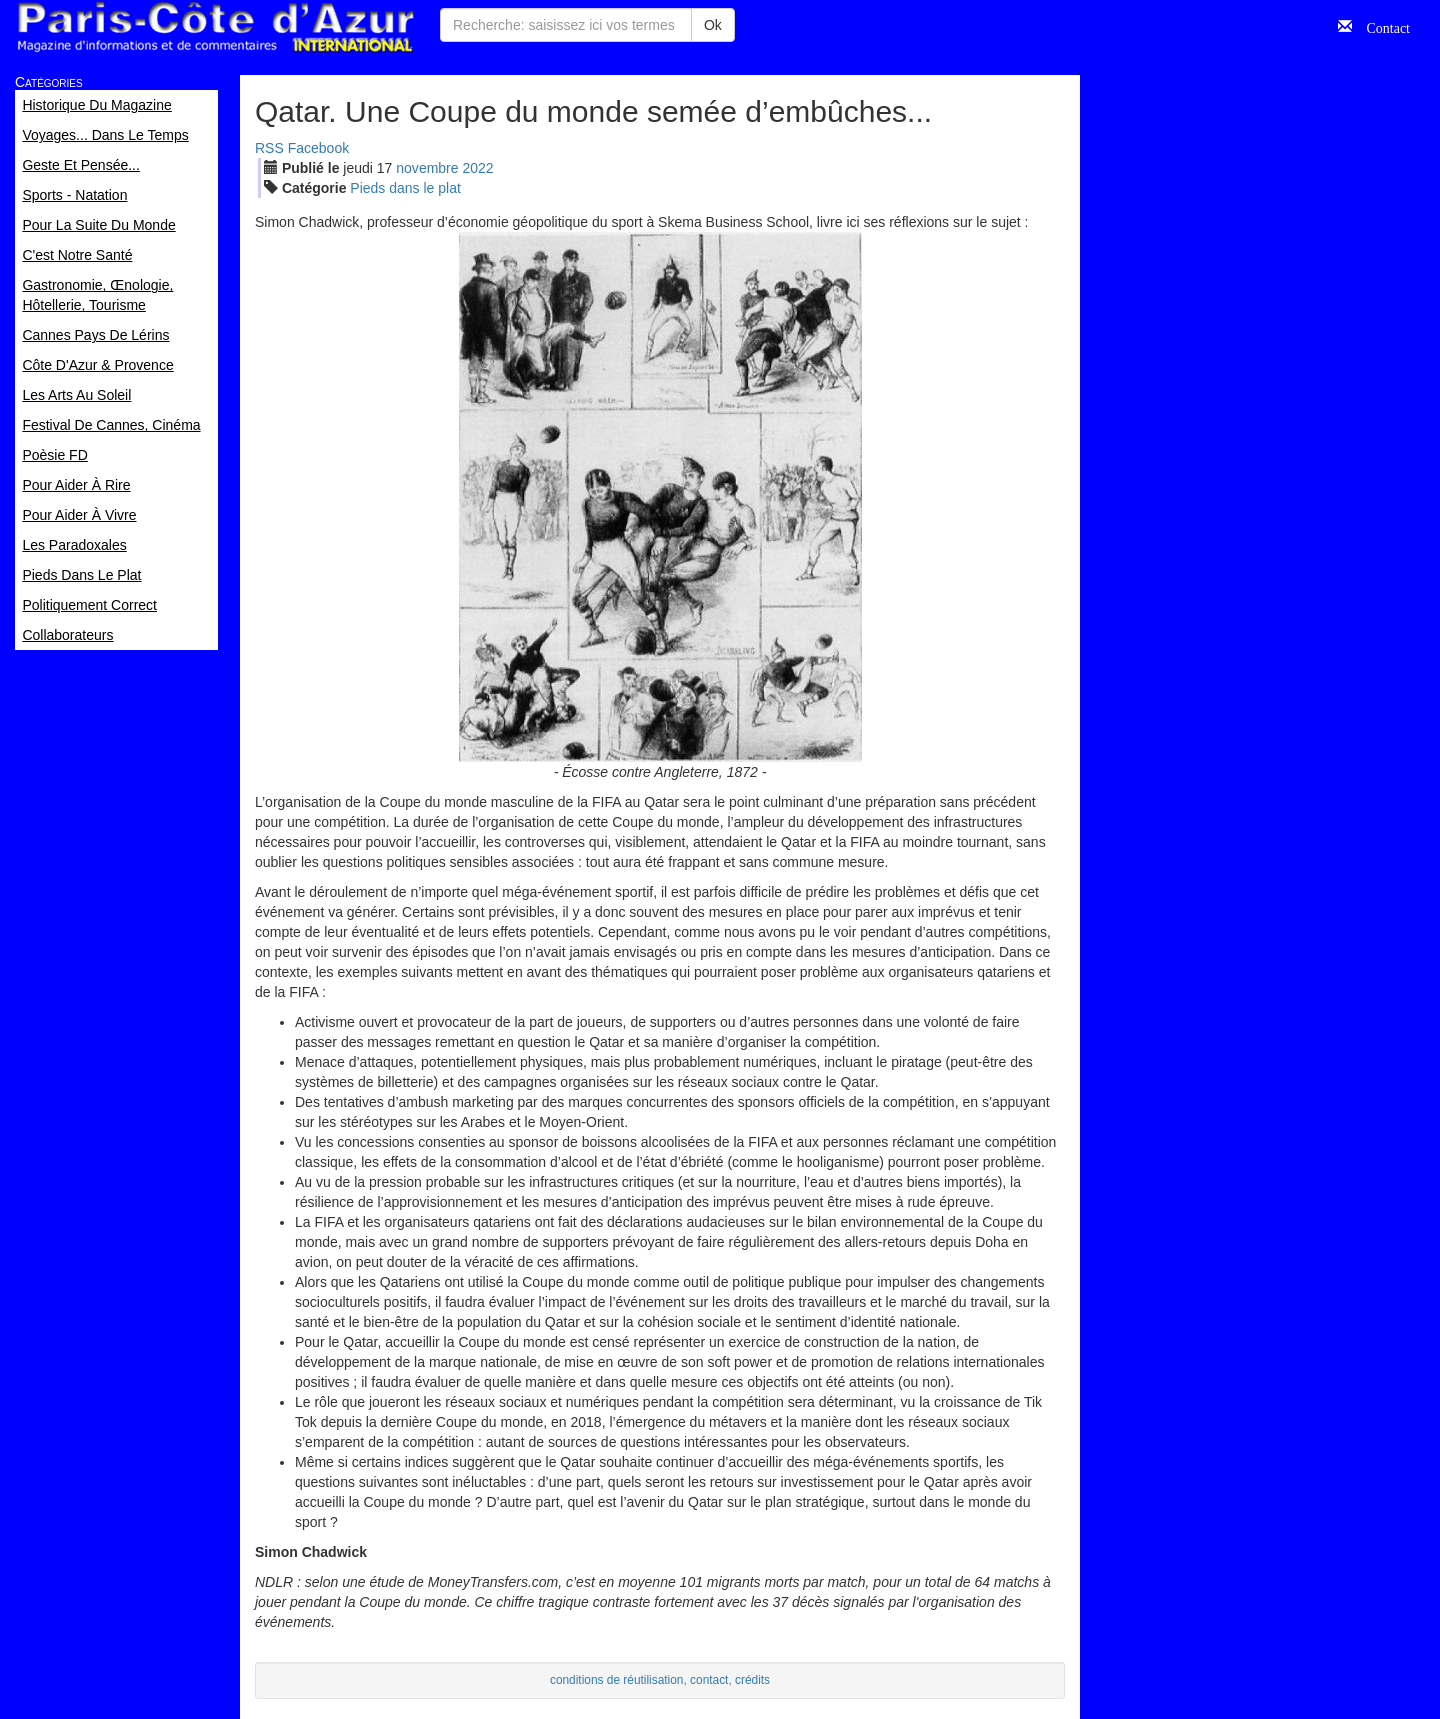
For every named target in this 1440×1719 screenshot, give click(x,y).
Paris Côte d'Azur (215, 27)
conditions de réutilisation (617, 1680)
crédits (752, 1680)
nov (427, 168)
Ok (713, 25)
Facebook (318, 148)
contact (709, 1680)
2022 (477, 168)
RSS (269, 148)
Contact (1381, 26)
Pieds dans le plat (405, 188)
